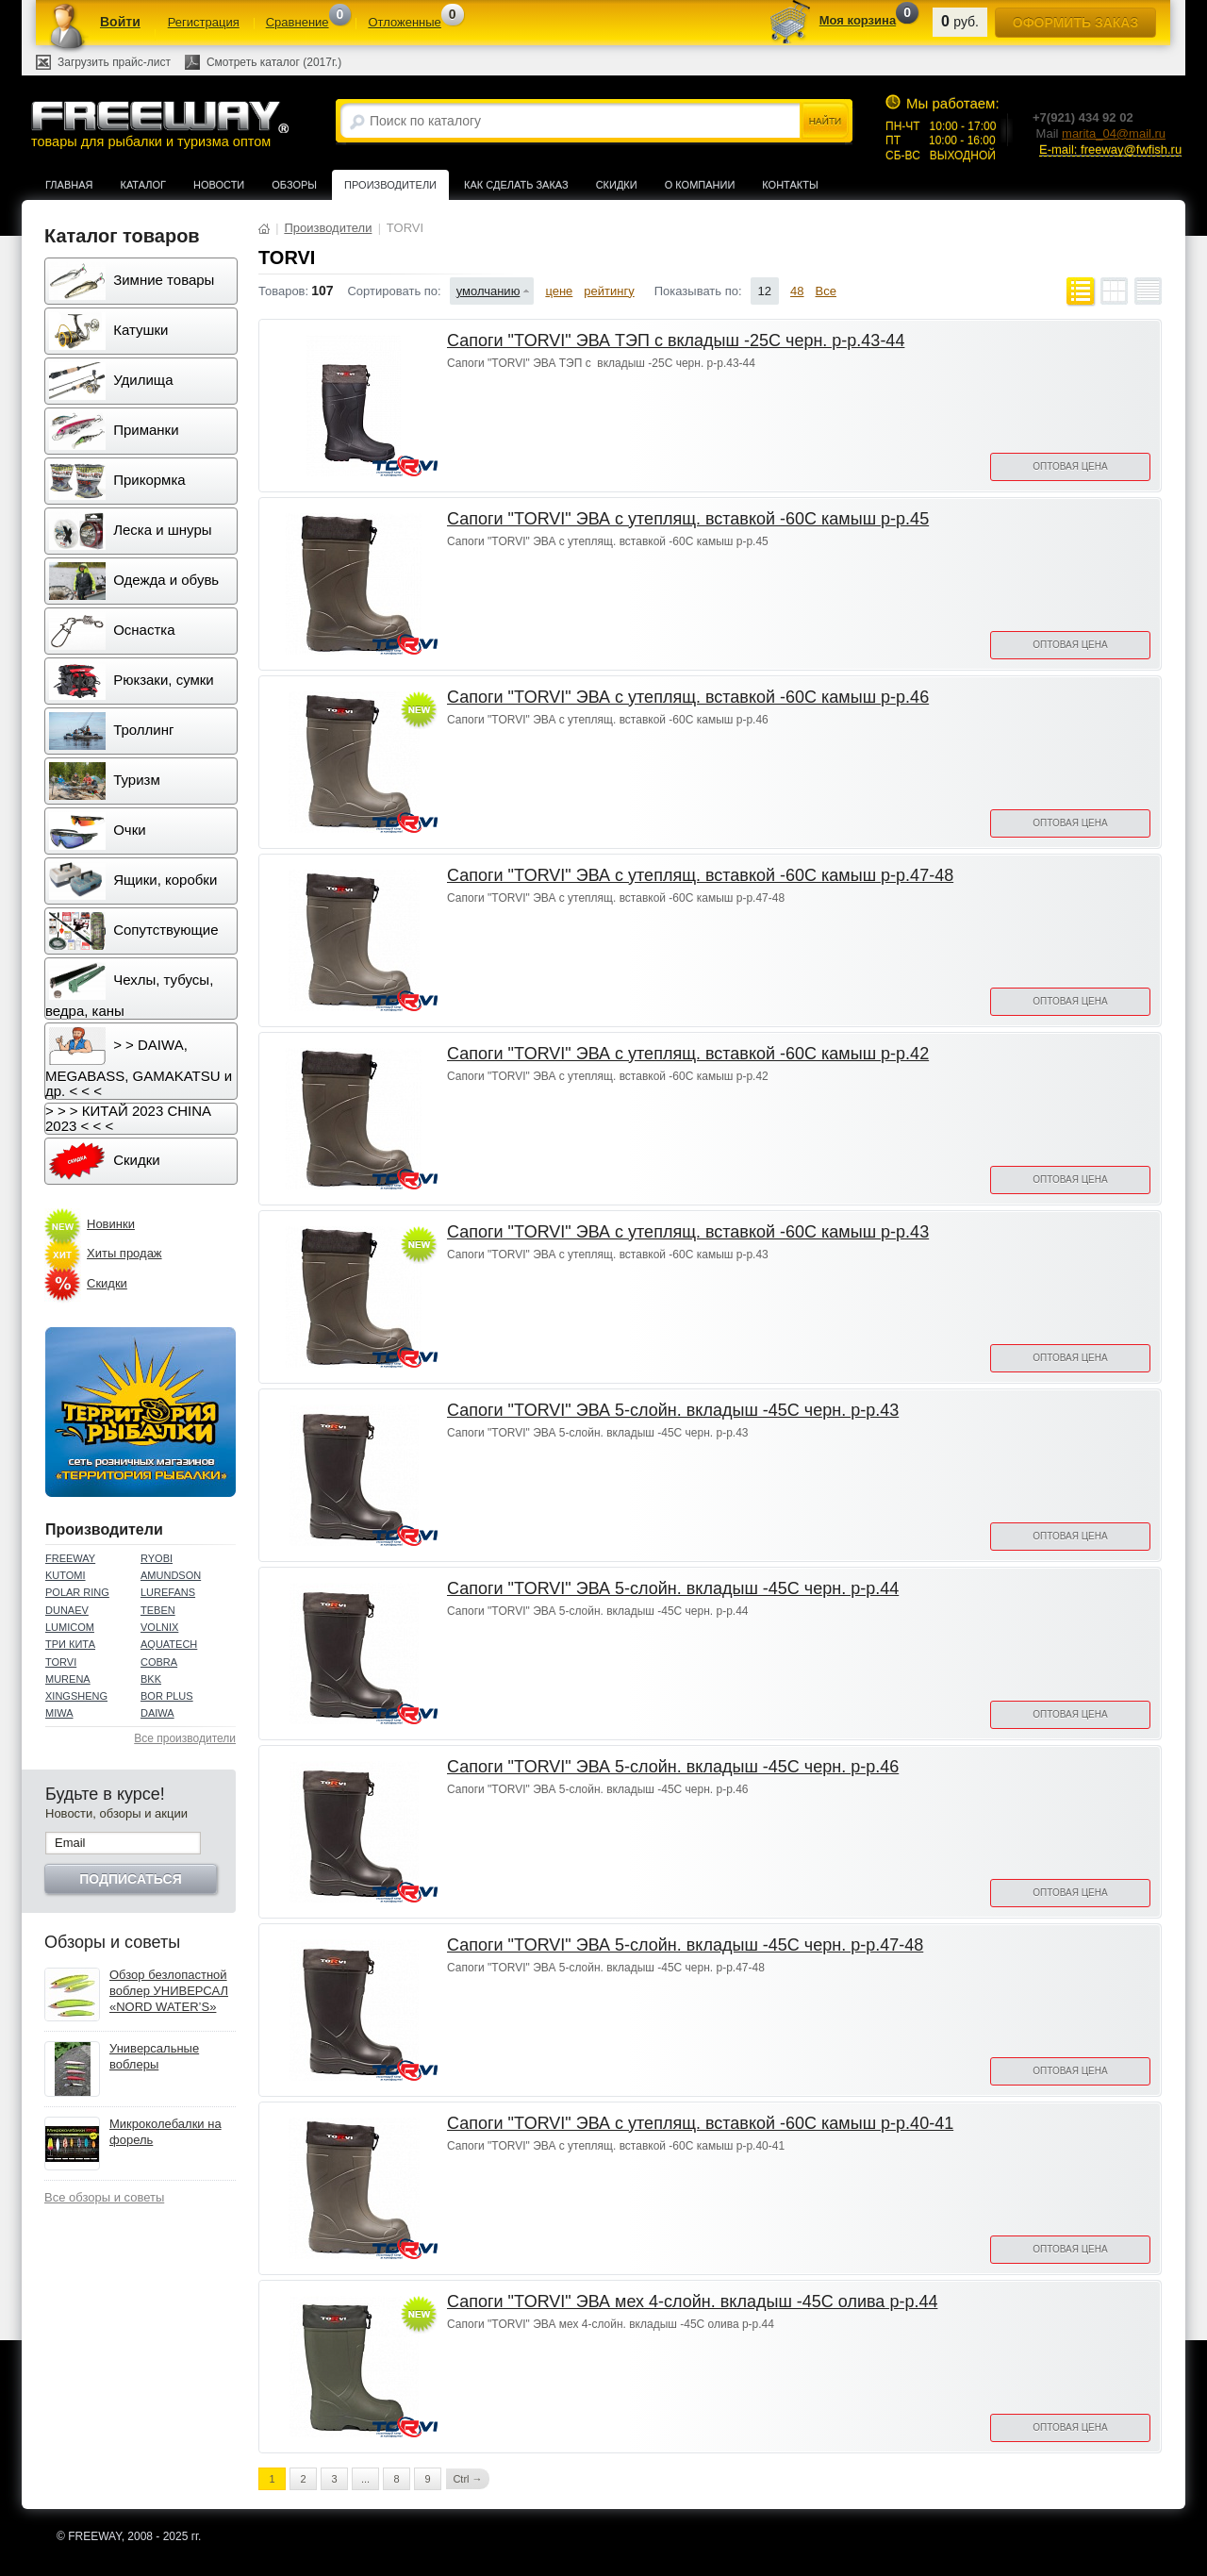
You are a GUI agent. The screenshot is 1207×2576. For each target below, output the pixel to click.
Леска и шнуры (130, 531)
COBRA (159, 1662)
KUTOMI (65, 1575)
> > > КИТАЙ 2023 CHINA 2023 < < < (128, 1118)
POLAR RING (77, 1592)
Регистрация (204, 22)
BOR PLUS (167, 1696)
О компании (700, 185)
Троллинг (111, 731)
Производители (390, 185)
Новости (218, 185)
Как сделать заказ (516, 185)
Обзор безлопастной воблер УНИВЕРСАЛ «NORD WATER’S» (168, 1991)
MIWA (59, 1713)
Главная (68, 185)
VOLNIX (159, 1627)
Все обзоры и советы (104, 2197)
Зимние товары (131, 281)
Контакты (790, 185)
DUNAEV (67, 1610)
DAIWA (157, 1713)
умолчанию (488, 291)
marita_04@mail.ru (1114, 133)
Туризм (104, 781)
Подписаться (130, 1878)
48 (796, 291)
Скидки (616, 185)
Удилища (111, 381)
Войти (120, 21)
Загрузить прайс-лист (114, 62)
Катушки (108, 331)
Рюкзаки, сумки (131, 681)
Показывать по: (698, 291)
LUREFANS (168, 1592)
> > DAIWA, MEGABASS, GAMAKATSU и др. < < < (138, 1063)
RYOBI (157, 1558)
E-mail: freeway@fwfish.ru (1110, 149)
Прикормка (117, 481)
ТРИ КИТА (70, 1644)
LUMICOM (69, 1627)
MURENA (68, 1679)
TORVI (60, 1662)
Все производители (185, 1738)
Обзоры (294, 185)
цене (558, 291)
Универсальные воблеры (154, 2056)
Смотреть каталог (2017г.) (274, 62)
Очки (97, 831)
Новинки (111, 1224)
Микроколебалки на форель (165, 2132)
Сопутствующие (134, 931)
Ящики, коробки (133, 881)
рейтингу (609, 291)
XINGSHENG (76, 1696)
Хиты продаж (124, 1253)
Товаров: (283, 291)
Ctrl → (467, 2479)
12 (764, 291)
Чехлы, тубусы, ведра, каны (129, 990)
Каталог (143, 185)
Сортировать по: (393, 291)
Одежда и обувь (134, 581)
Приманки (114, 431)
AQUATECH (169, 1644)
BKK (151, 1679)
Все (826, 291)
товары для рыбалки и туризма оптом (159, 124)
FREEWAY (70, 1558)
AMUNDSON (171, 1575)
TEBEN (158, 1610)
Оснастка (112, 631)
